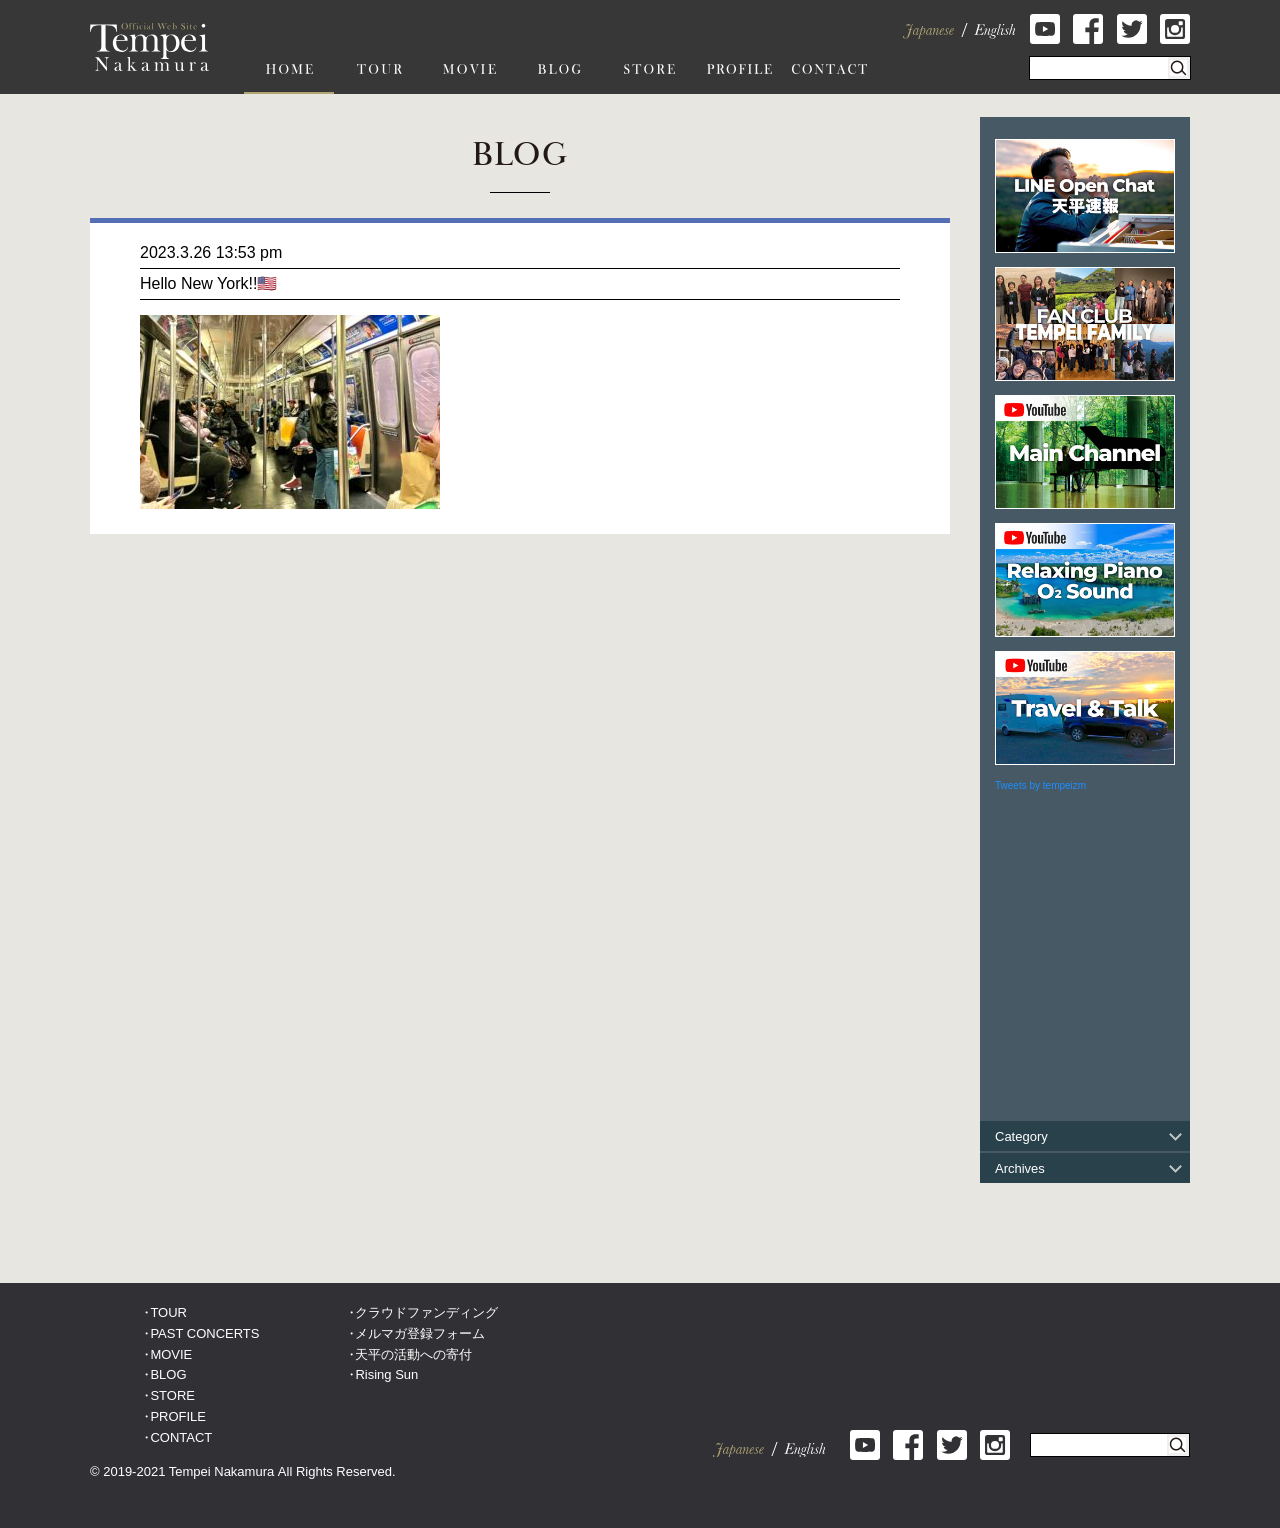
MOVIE (171, 1354)
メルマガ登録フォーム (420, 1333)
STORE (172, 1395)
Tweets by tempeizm (1040, 785)
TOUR (168, 1312)
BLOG (168, 1374)
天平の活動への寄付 (413, 1354)
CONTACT (181, 1437)
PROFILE (178, 1416)
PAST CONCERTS (204, 1333)
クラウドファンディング (426, 1312)
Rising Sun (386, 1374)
